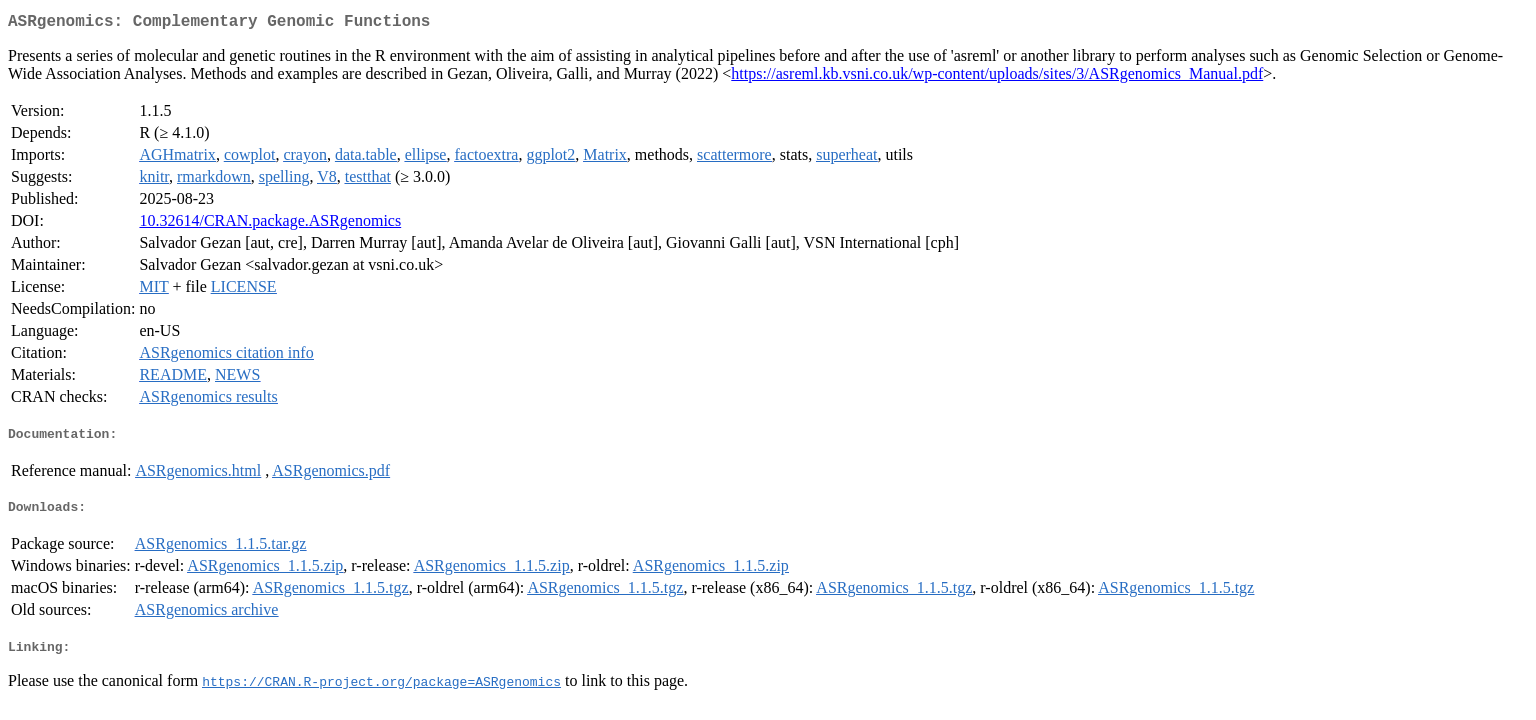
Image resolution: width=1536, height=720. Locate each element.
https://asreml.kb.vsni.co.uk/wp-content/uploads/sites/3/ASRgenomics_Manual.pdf (997, 77)
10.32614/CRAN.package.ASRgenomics (270, 224)
